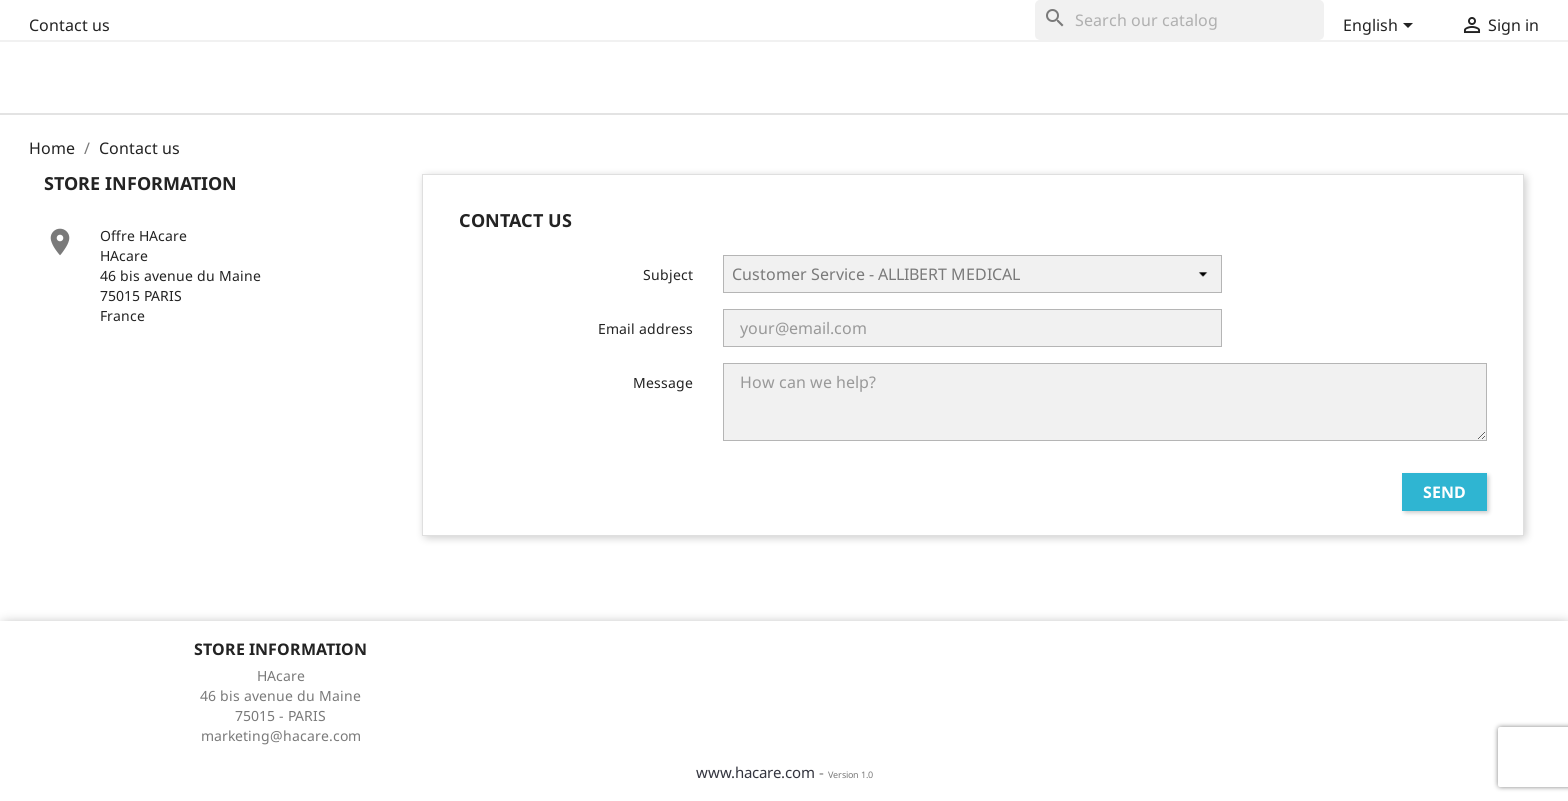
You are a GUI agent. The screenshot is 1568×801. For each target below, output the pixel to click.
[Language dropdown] (1379, 27)
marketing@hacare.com (281, 735)
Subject (668, 274)
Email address (645, 328)
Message (663, 382)
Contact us (69, 25)
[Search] (1179, 20)
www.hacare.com (755, 772)
